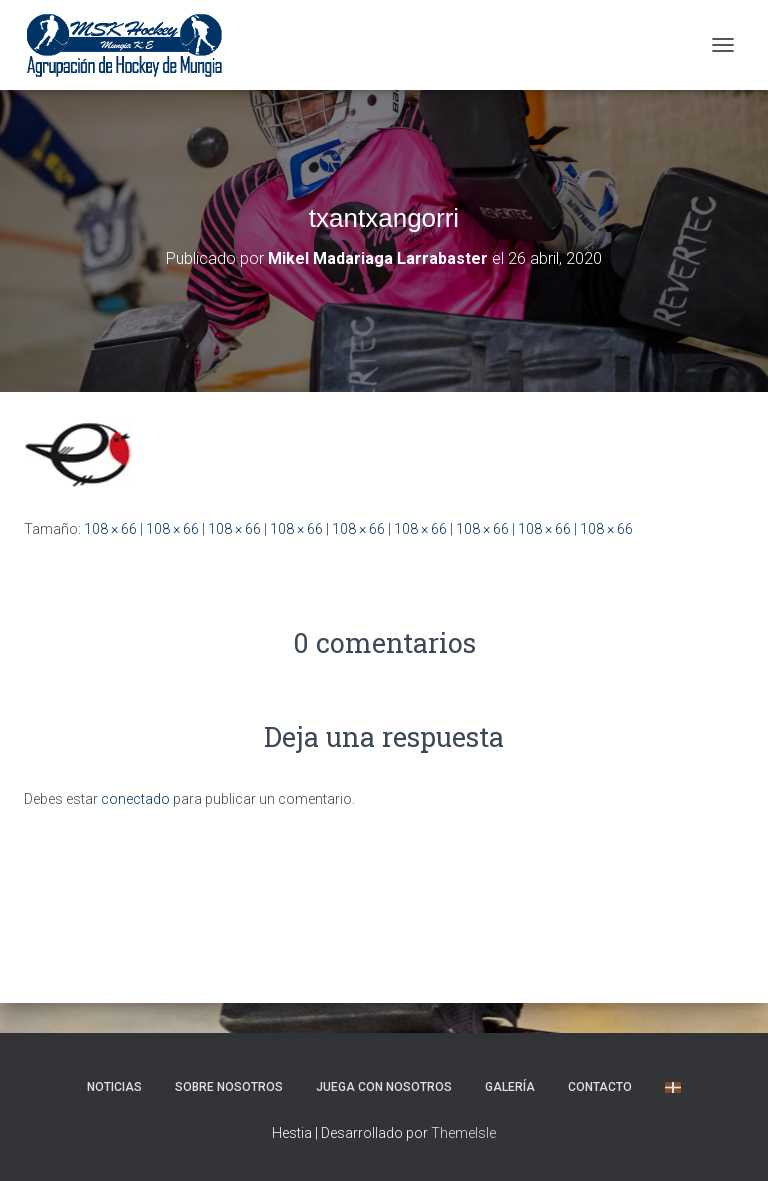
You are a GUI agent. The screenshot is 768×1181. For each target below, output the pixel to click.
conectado (135, 799)
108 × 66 (110, 529)
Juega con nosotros (384, 1087)
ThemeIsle (463, 1133)
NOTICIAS (114, 1087)
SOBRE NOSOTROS (229, 1087)
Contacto (600, 1087)
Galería (510, 1087)
